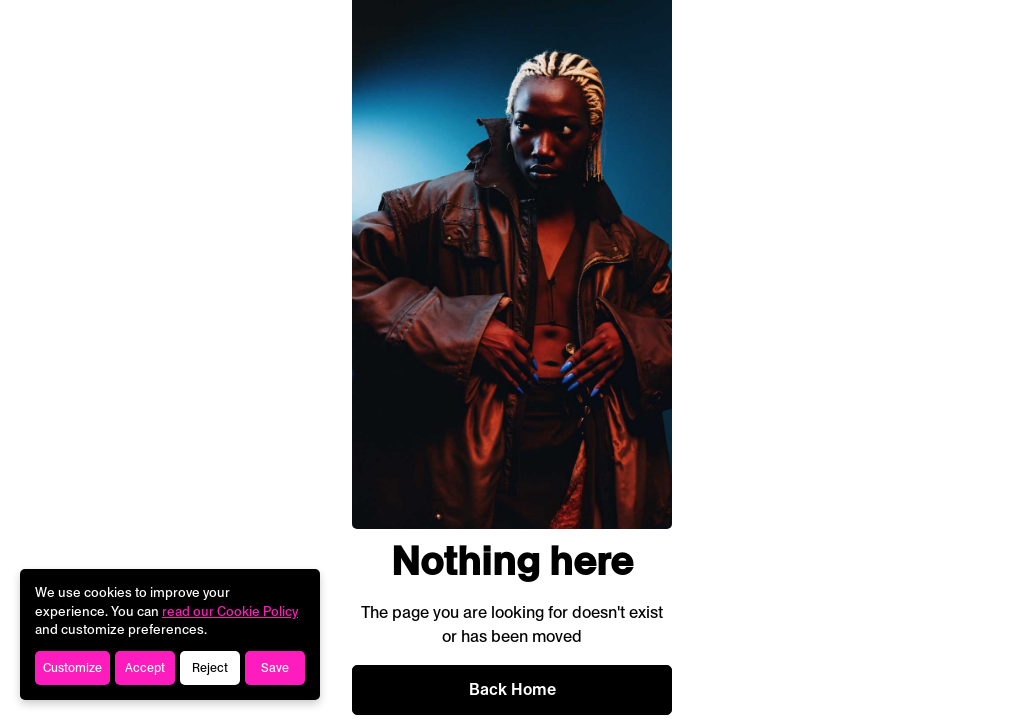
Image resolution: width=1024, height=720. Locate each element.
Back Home (512, 689)
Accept (145, 668)
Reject (210, 668)
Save (275, 668)
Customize (72, 668)
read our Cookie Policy (230, 611)
